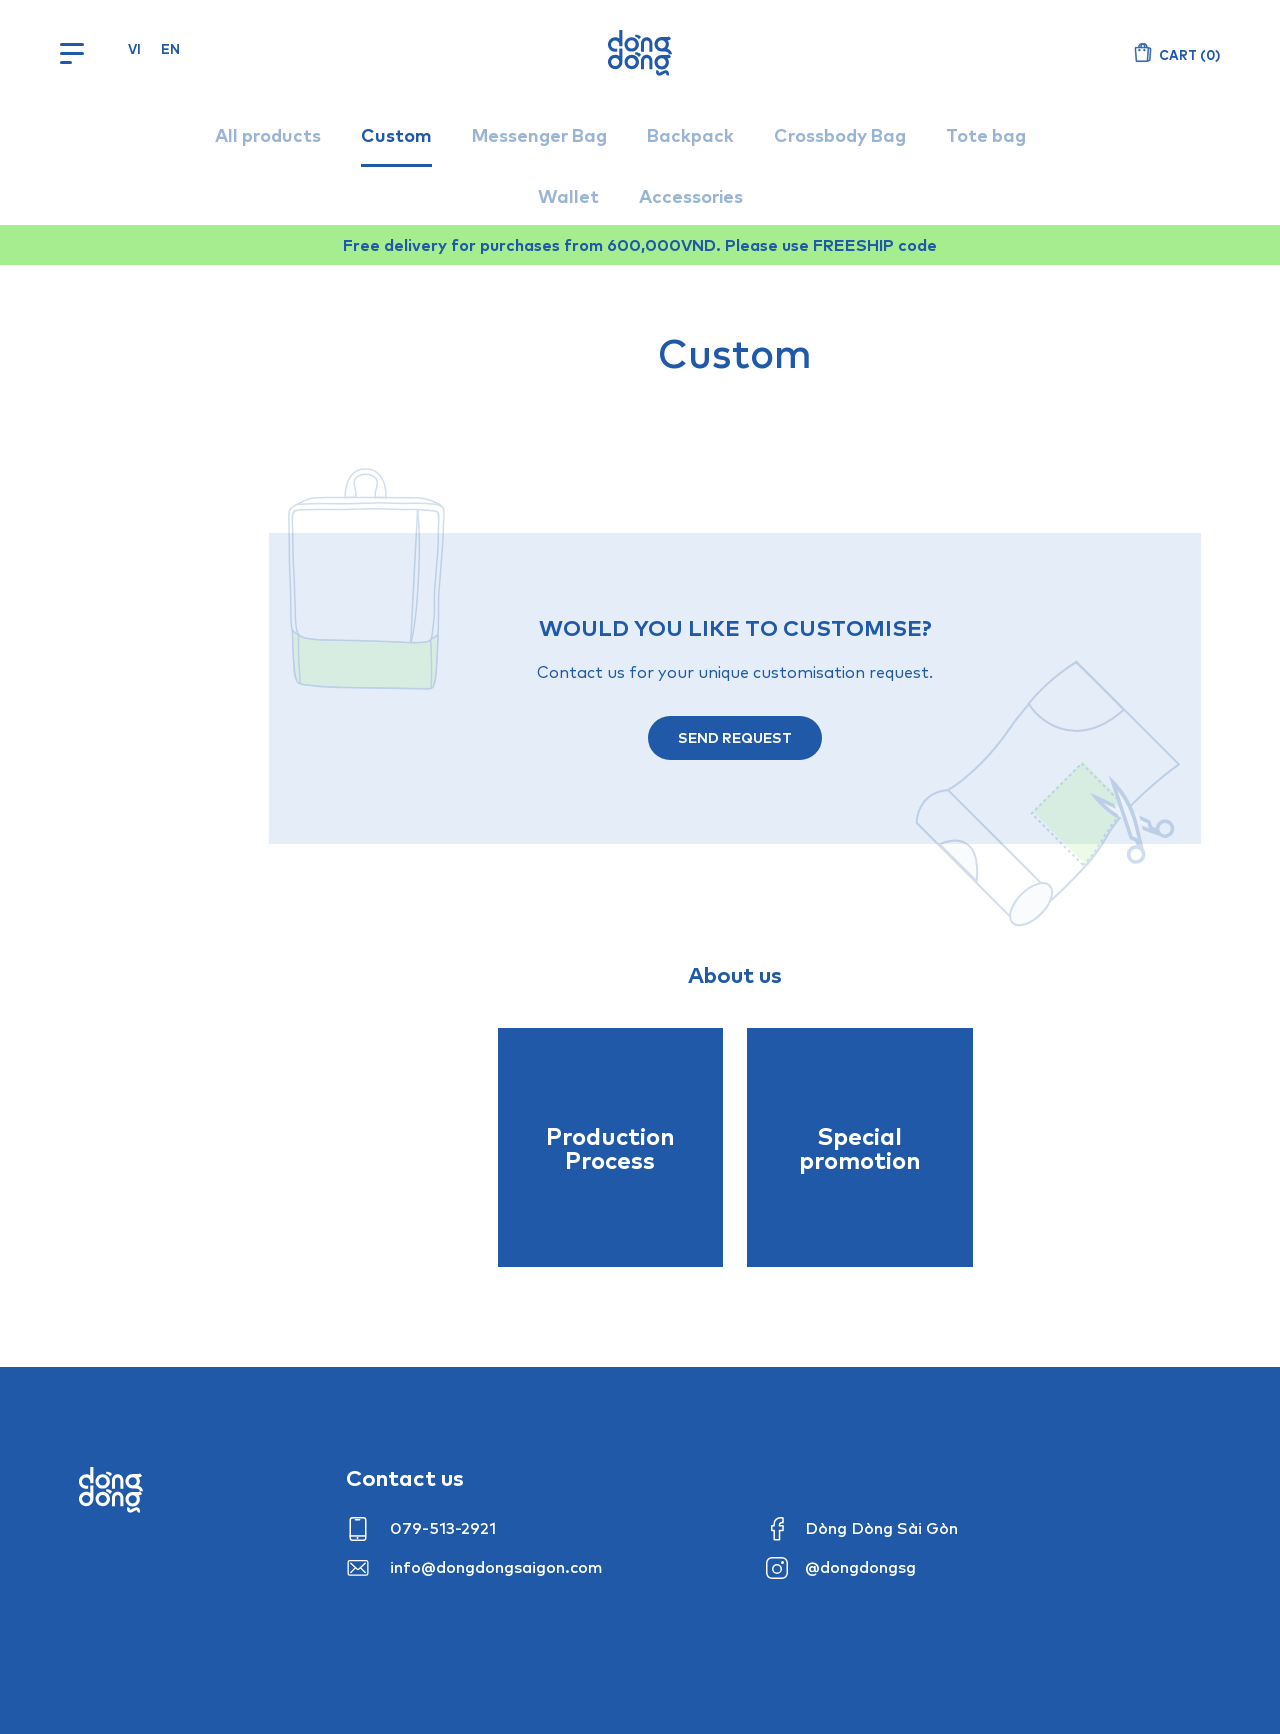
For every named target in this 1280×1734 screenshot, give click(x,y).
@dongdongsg (860, 1567)
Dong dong (111, 1490)
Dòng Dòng (640, 53)
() (1189, 55)
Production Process (610, 1147)
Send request (735, 737)
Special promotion (860, 1147)
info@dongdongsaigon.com (496, 1567)
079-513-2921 (443, 1528)
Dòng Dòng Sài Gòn (881, 1528)
